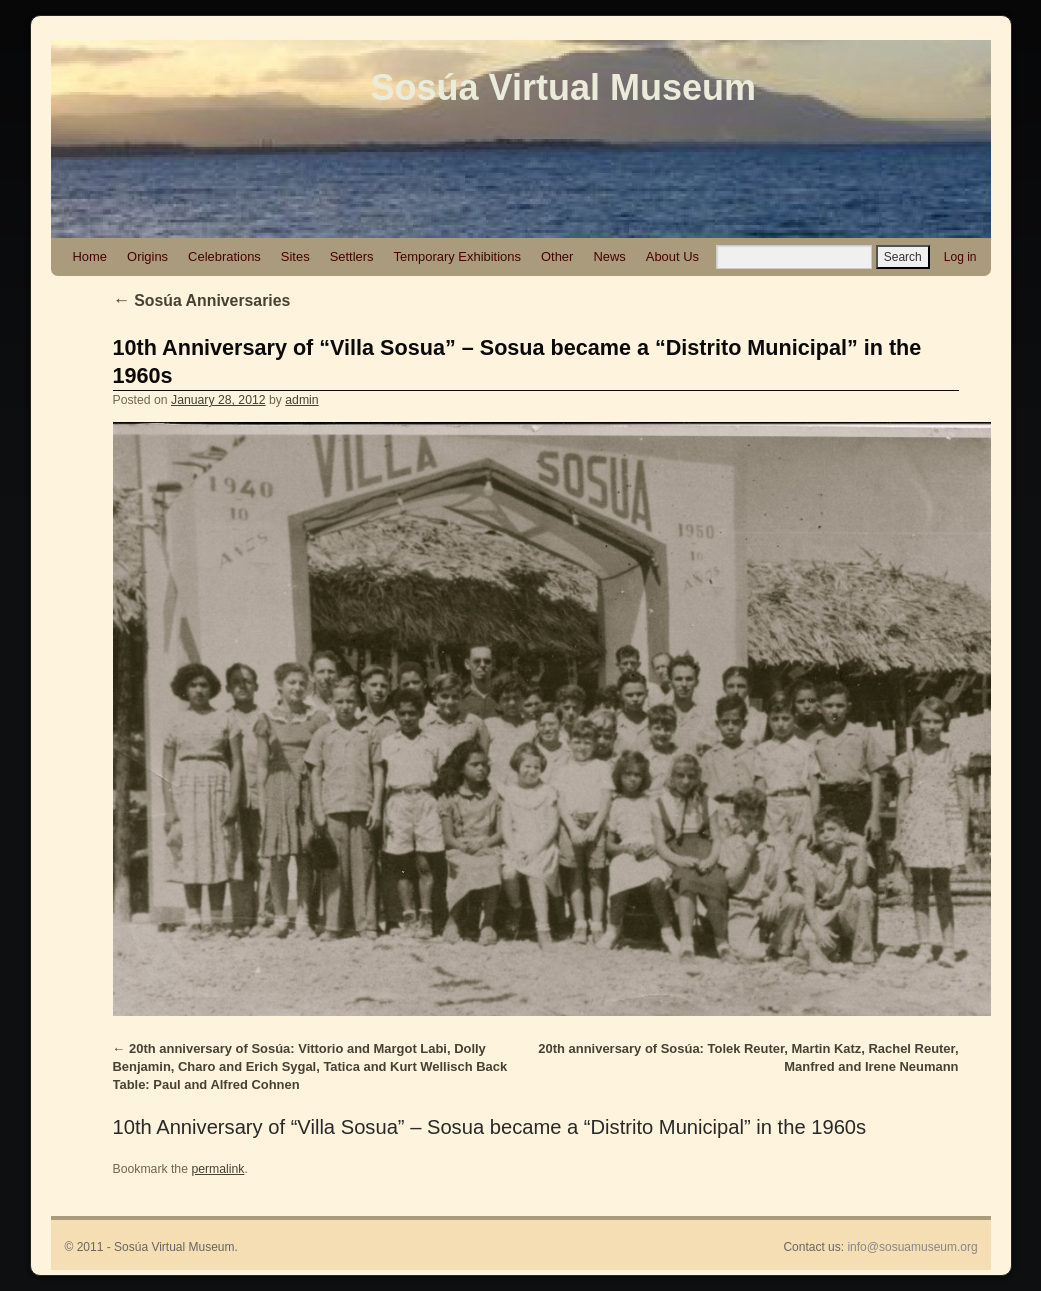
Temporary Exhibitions (457, 256)
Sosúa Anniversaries (202, 300)
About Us (672, 256)
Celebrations (224, 256)
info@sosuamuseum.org (912, 1247)
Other (557, 256)
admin (301, 400)
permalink (217, 1169)
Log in (960, 257)
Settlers (352, 256)
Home (90, 256)
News (609, 256)
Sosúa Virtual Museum (563, 87)
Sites (295, 256)
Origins (147, 256)
